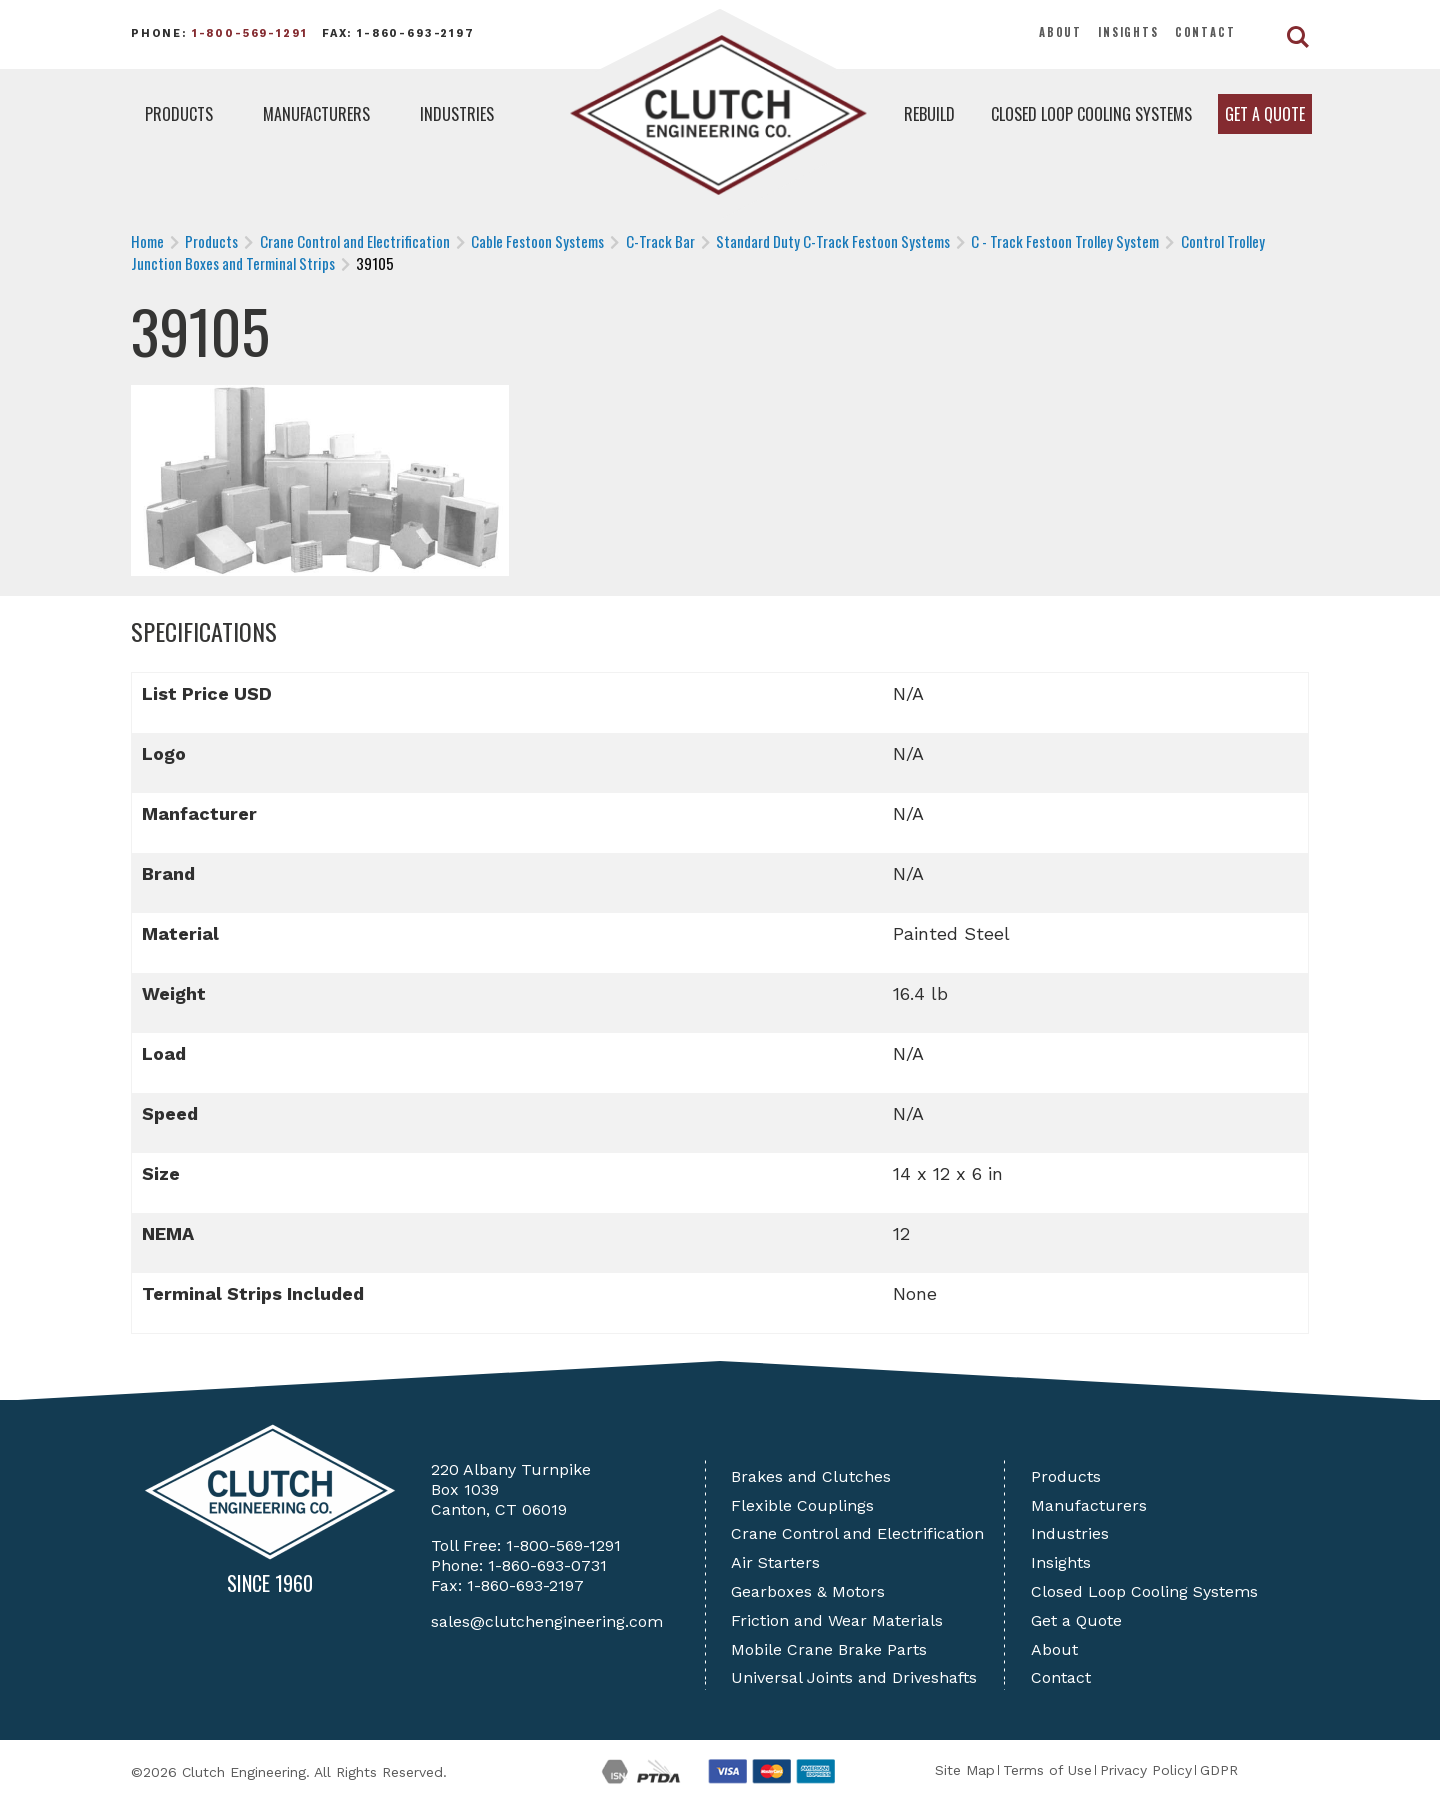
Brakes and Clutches (811, 1476)
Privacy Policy (1146, 1770)
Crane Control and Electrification (857, 1533)
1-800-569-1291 (250, 33)
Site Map (965, 1770)
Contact (1205, 32)
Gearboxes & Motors (808, 1591)
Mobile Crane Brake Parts (829, 1649)
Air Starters (775, 1562)
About (1060, 32)
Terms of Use (1047, 1770)
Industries (457, 114)
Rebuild (929, 114)
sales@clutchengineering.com (547, 1621)
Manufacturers (316, 114)
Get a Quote (1265, 114)
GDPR (1219, 1770)
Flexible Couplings (802, 1505)
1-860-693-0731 (547, 1565)
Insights (1128, 32)
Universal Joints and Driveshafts (854, 1677)
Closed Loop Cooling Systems (1091, 114)
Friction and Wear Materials (837, 1620)
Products (179, 114)
